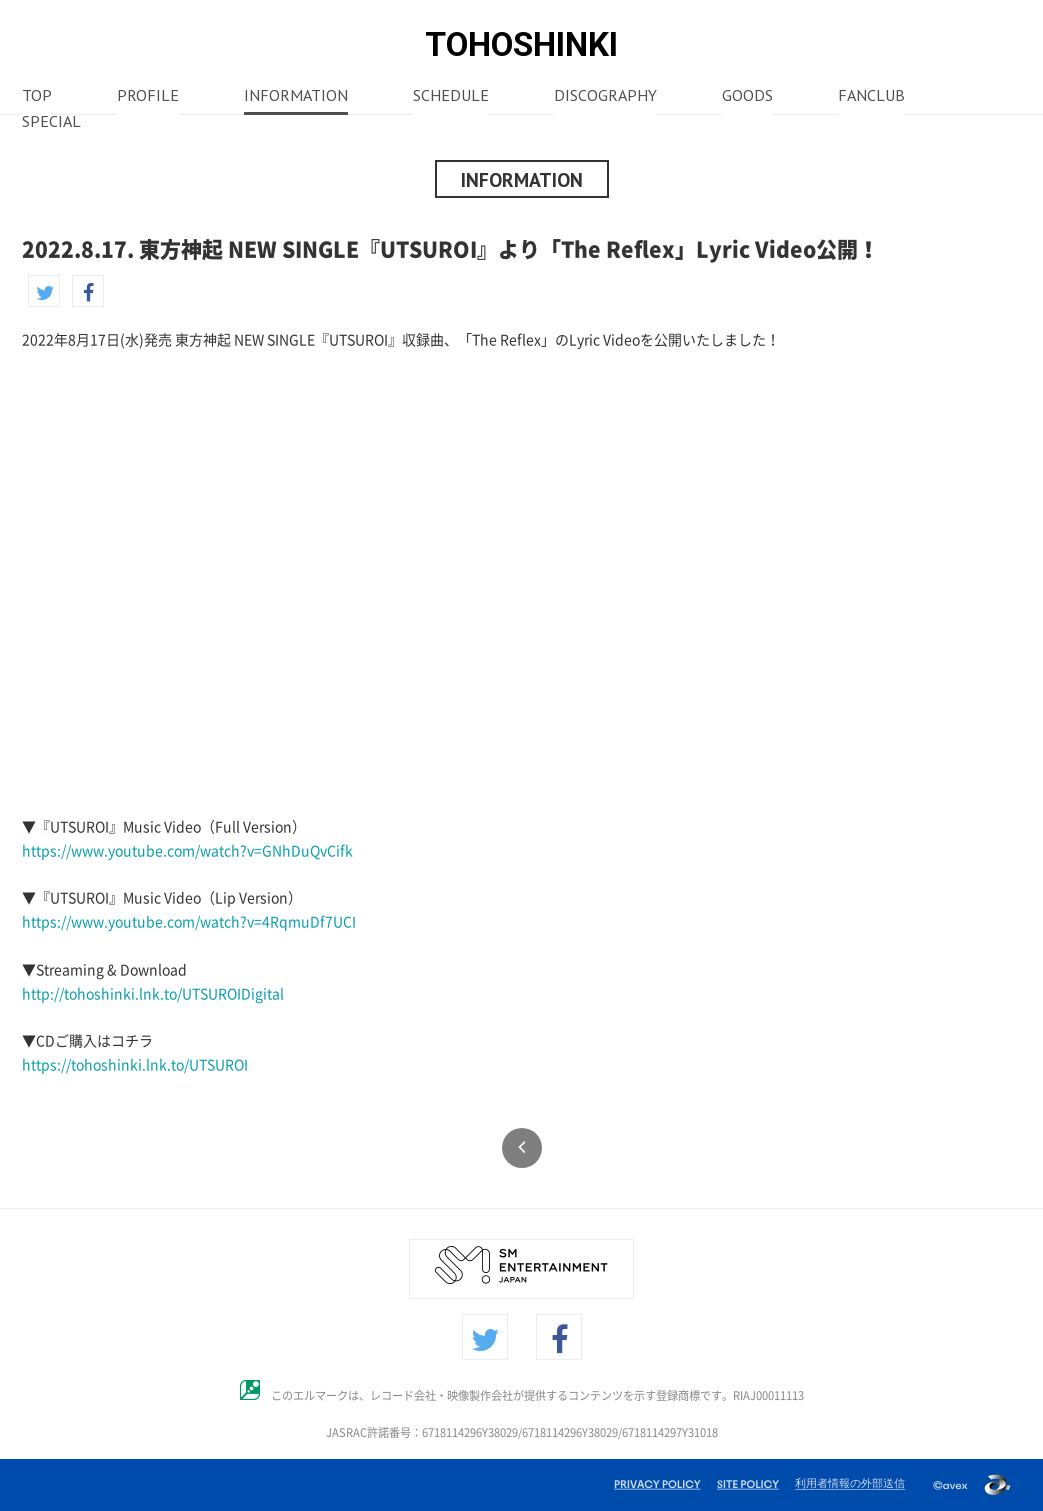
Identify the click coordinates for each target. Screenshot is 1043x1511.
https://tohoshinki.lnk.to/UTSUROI (135, 1065)
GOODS (747, 97)
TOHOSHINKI (521, 44)
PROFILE (148, 97)
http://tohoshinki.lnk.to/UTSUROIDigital (153, 994)
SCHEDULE (451, 97)
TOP (37, 97)
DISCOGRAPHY (605, 97)
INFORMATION (296, 97)
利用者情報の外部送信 (850, 1483)
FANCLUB (871, 97)
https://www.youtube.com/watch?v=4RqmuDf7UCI (189, 922)
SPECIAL (51, 123)
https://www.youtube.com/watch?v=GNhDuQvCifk (187, 851)
